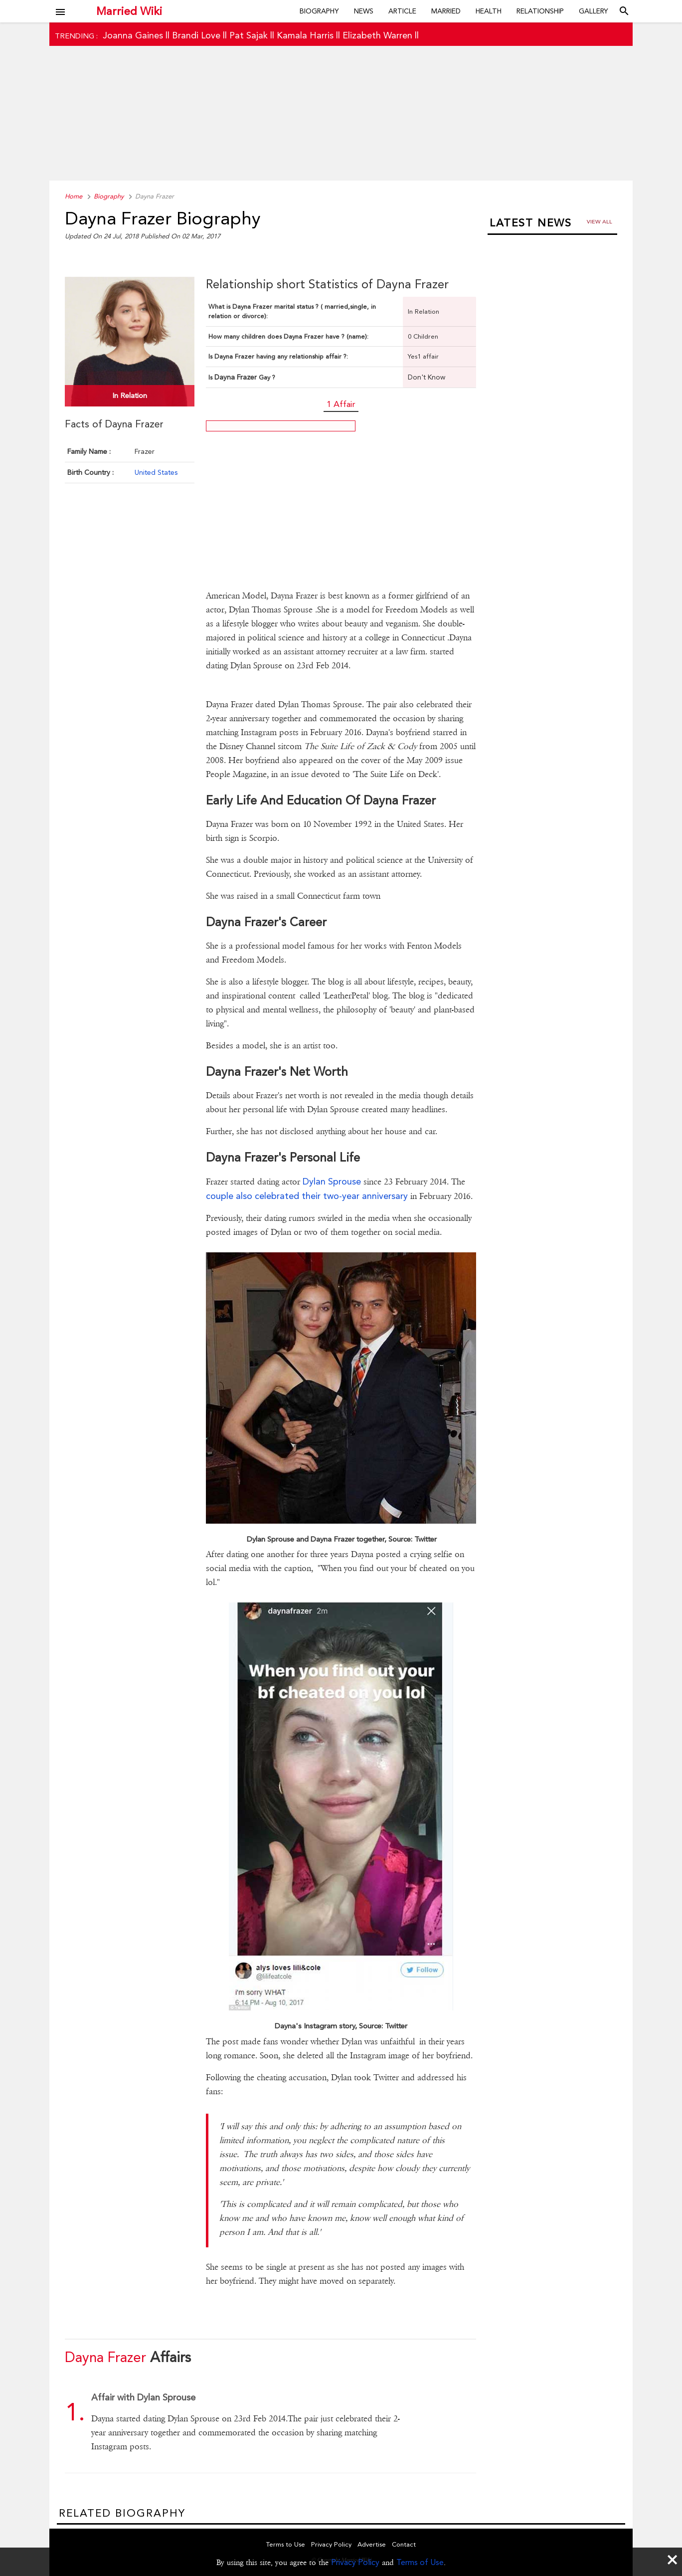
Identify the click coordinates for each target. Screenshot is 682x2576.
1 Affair (341, 404)
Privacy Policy (355, 2562)
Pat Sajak (248, 35)
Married (446, 11)
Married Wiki (129, 10)
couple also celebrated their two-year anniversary (307, 1195)
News (363, 11)
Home (73, 196)
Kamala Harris (305, 35)
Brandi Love (196, 35)
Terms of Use (420, 2562)
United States (156, 472)
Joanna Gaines (133, 35)
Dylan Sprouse (333, 1181)
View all (599, 221)
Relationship (540, 11)
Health (489, 11)
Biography (319, 11)
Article (402, 11)
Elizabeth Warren (377, 35)
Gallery (593, 11)
